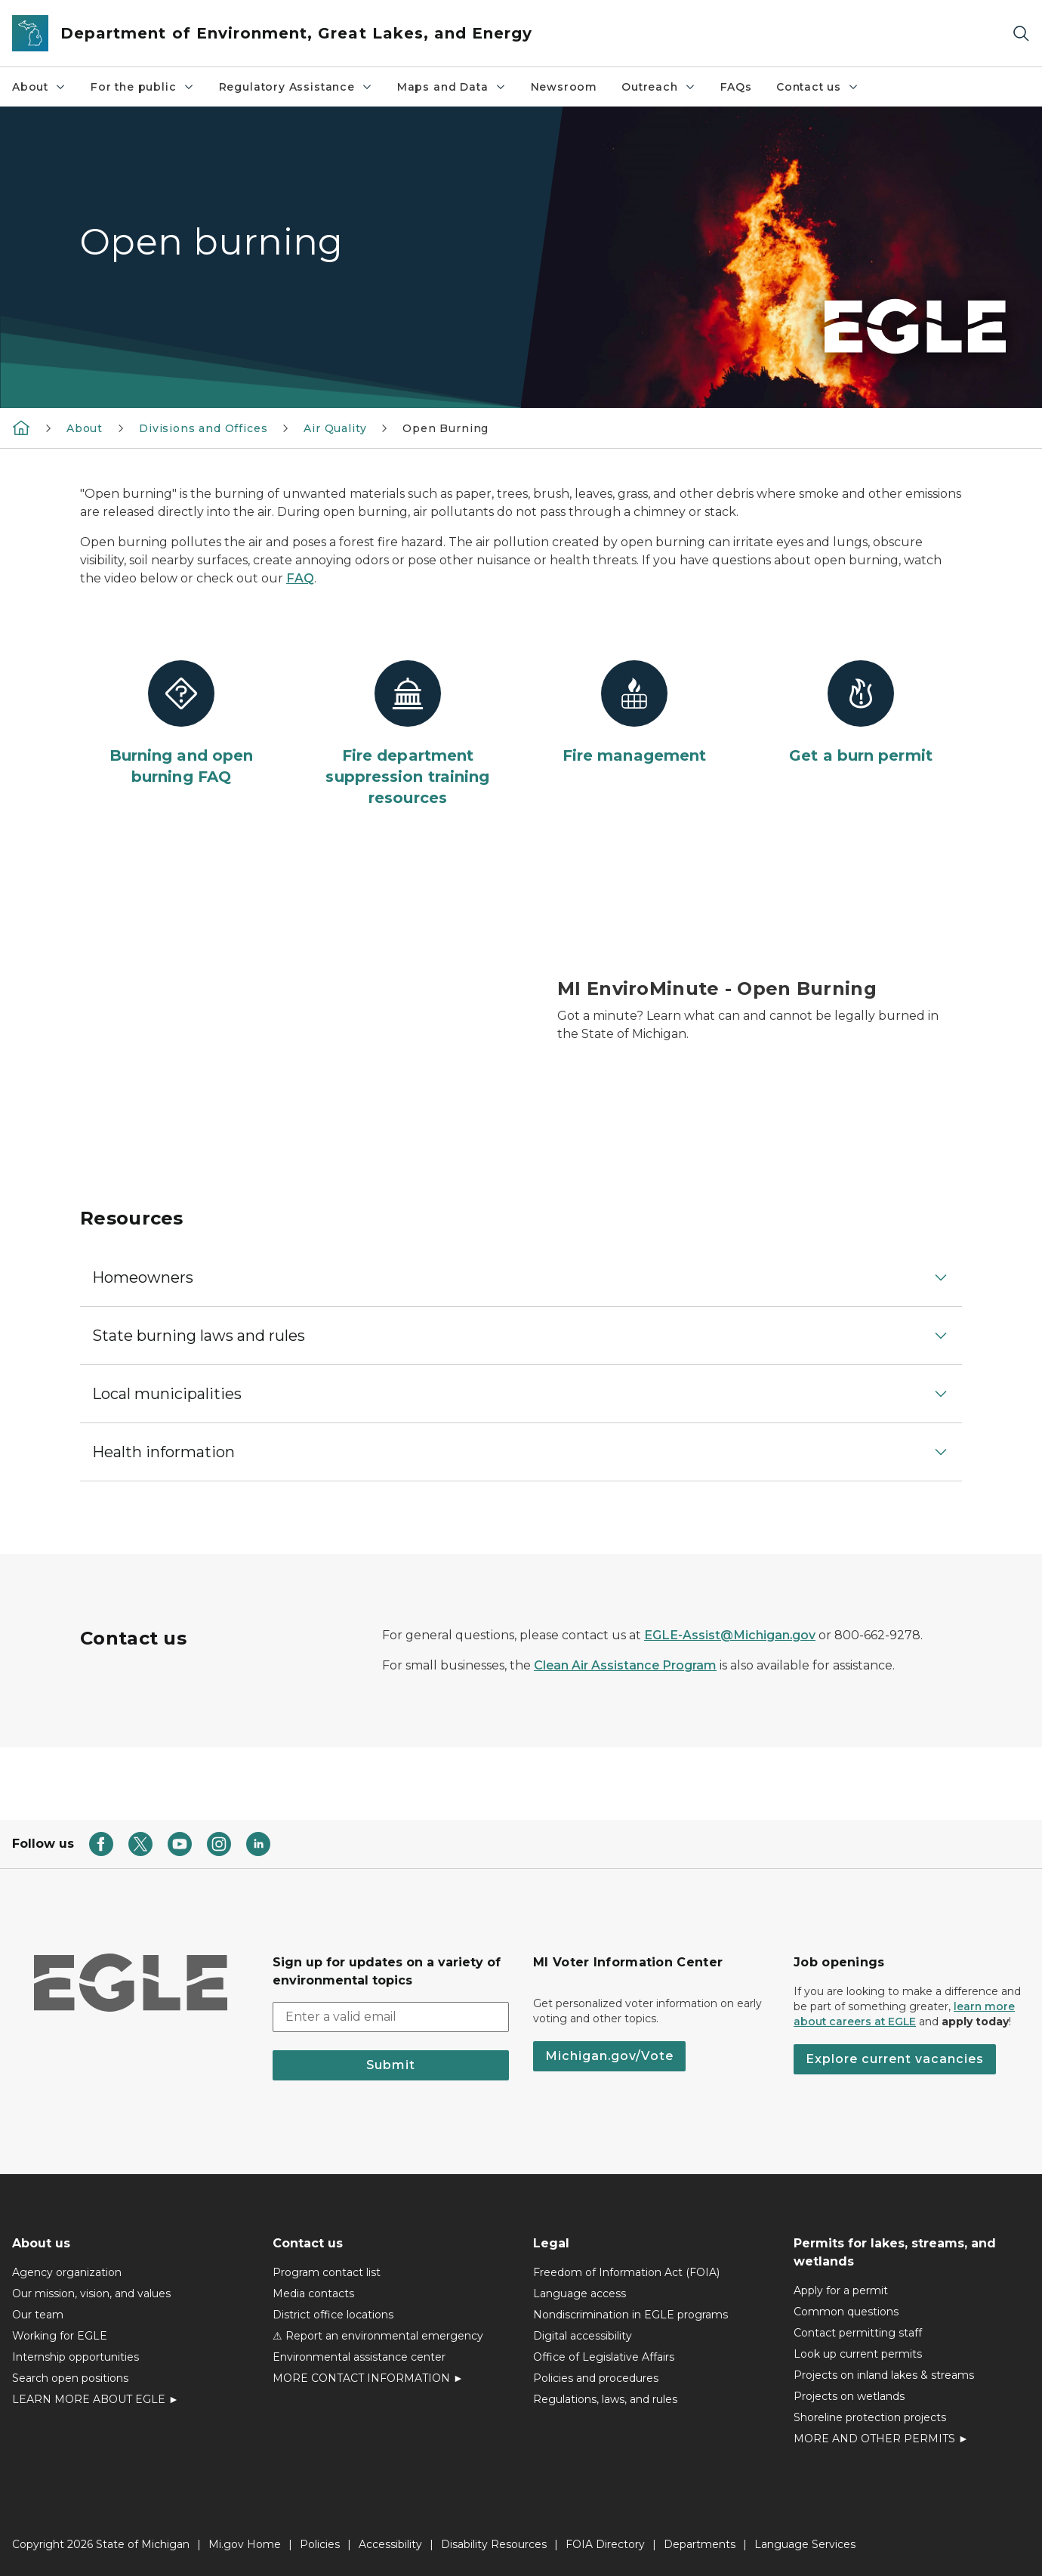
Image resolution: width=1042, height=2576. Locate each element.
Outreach (658, 87)
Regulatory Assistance (296, 87)
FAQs (736, 87)
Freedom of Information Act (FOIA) (626, 2272)
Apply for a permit (841, 2290)
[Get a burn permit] (861, 713)
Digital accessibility (582, 2336)
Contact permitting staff (858, 2333)
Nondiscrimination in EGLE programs (630, 2314)
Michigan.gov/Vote (609, 2056)
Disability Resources (494, 2544)
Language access (579, 2293)
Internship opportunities (75, 2357)
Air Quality (335, 428)
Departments (699, 2544)
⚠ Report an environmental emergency (378, 2336)
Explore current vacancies (895, 2059)
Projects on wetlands (849, 2396)
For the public (142, 87)
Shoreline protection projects (870, 2417)
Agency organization (67, 2272)
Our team (37, 2314)
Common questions (846, 2311)
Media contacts (313, 2293)
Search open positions (70, 2378)
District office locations (333, 2314)
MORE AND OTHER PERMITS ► (881, 2438)
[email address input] (391, 2017)
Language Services (804, 2544)
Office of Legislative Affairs (603, 2357)
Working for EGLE (59, 2336)
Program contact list (327, 2272)
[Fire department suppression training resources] (408, 734)
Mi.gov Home (244, 2544)
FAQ (300, 578)
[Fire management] (634, 713)
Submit (390, 2065)
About (39, 87)
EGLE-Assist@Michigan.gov (729, 1635)
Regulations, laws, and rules (605, 2399)
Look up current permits (858, 2354)
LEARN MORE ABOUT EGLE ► (95, 2399)
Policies (320, 2544)
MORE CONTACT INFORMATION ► (368, 2378)
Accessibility (390, 2544)
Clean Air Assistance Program (625, 1665)
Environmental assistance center (359, 2357)
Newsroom (564, 87)
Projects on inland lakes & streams (884, 2375)
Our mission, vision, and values (91, 2293)
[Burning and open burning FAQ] (181, 723)
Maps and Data (452, 87)
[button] (521, 1277)
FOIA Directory (605, 2544)
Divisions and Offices (203, 428)
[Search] (1021, 33)
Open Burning (445, 428)
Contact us (817, 87)
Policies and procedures (595, 2378)
